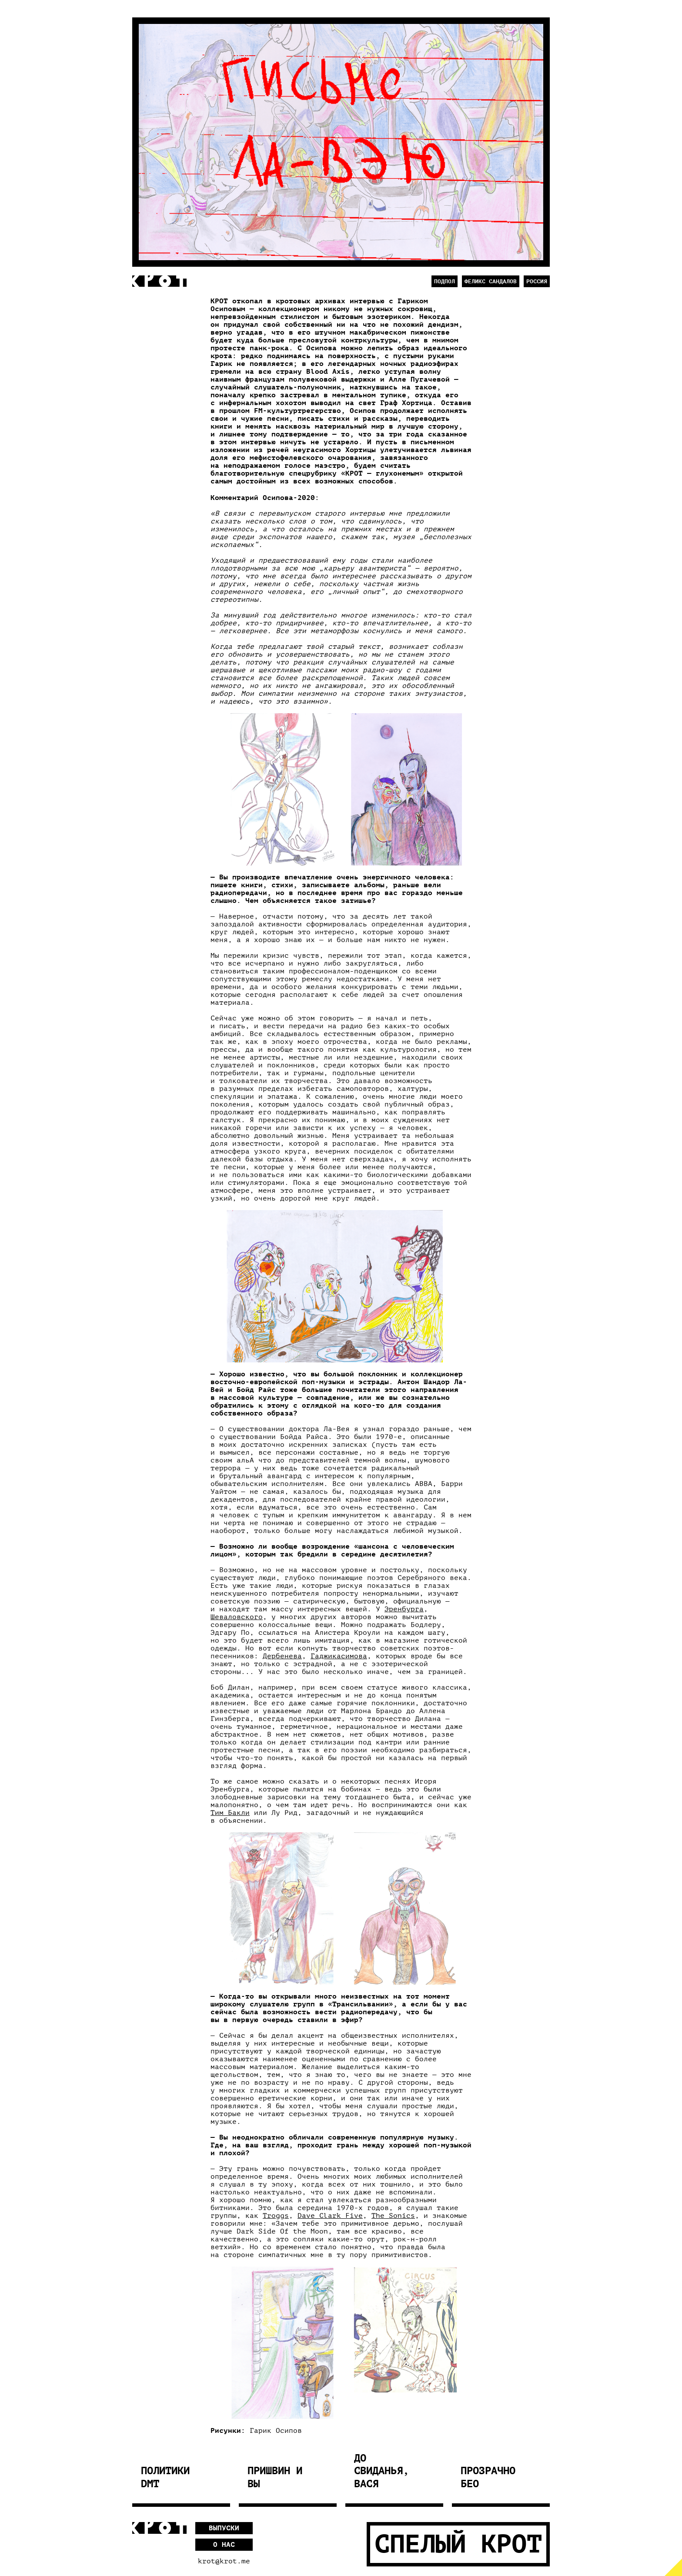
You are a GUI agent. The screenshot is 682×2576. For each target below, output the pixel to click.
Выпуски (224, 2528)
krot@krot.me (224, 2561)
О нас (224, 2545)
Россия (536, 281)
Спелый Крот (458, 2544)
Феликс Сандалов (491, 281)
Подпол (444, 281)
